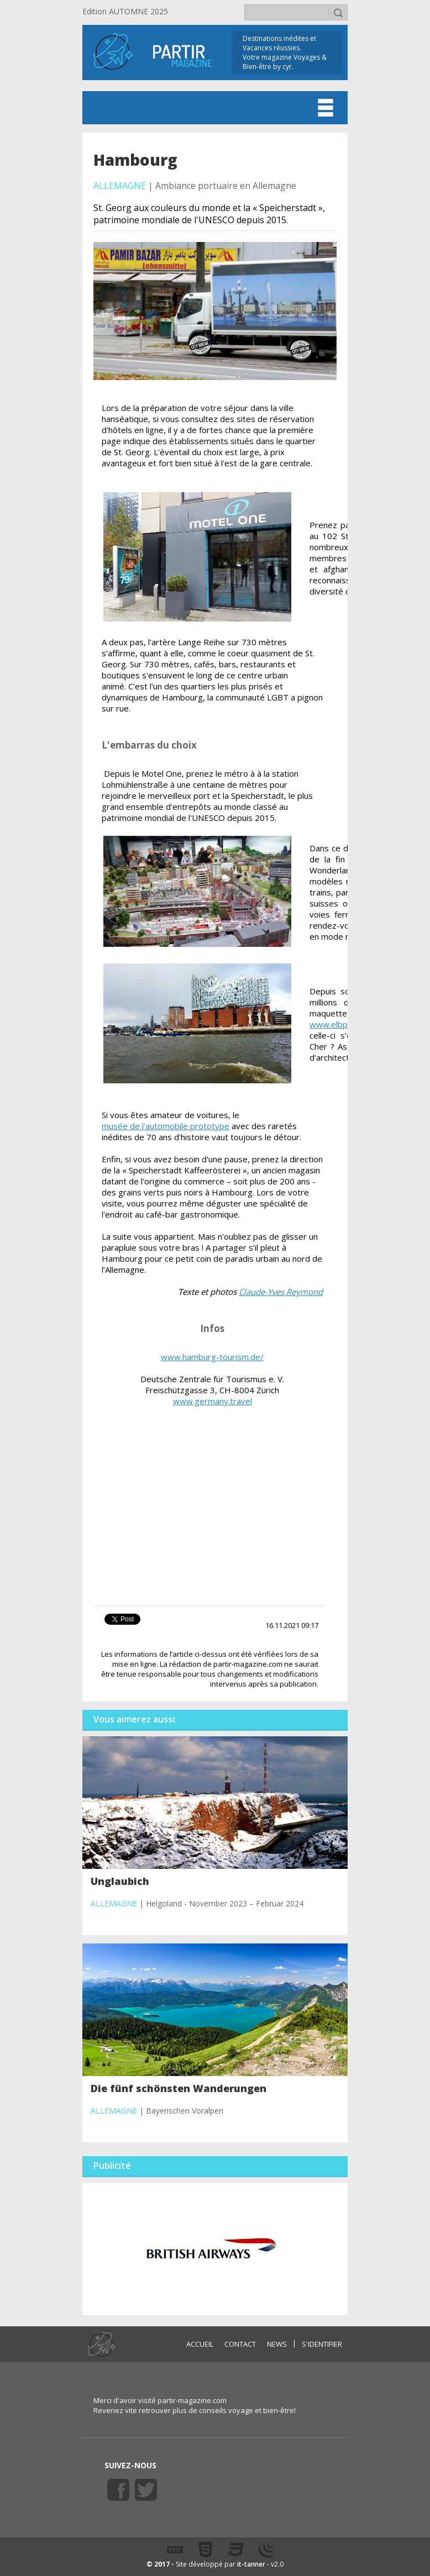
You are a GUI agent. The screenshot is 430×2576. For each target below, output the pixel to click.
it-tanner (251, 2564)
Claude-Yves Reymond (281, 1291)
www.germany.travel (212, 1400)
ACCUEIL (199, 2344)
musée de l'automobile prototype (165, 1125)
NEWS (277, 2344)
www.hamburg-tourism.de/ (212, 1356)
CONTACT (240, 2344)
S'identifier (322, 2344)
